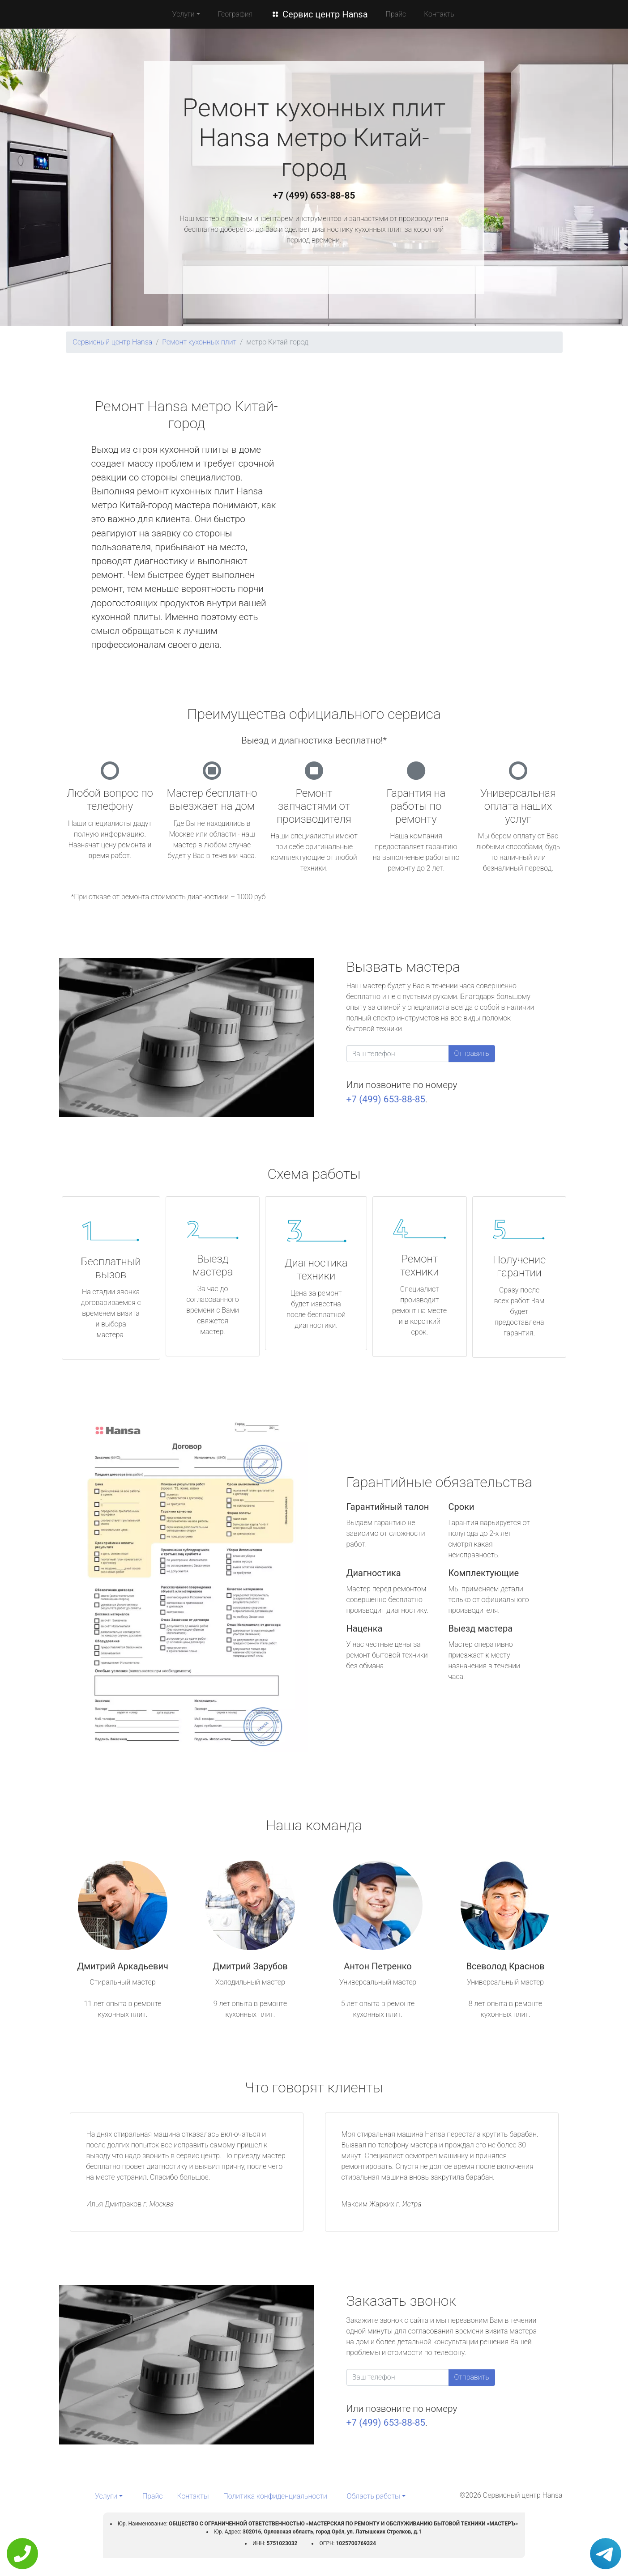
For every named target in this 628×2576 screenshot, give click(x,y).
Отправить (471, 1053)
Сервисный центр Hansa (113, 342)
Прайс (396, 14)
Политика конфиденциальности (275, 2496)
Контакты (440, 14)
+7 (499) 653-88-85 (314, 195)
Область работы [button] (373, 2496)
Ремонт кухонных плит (199, 342)
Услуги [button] (183, 14)
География (235, 14)
